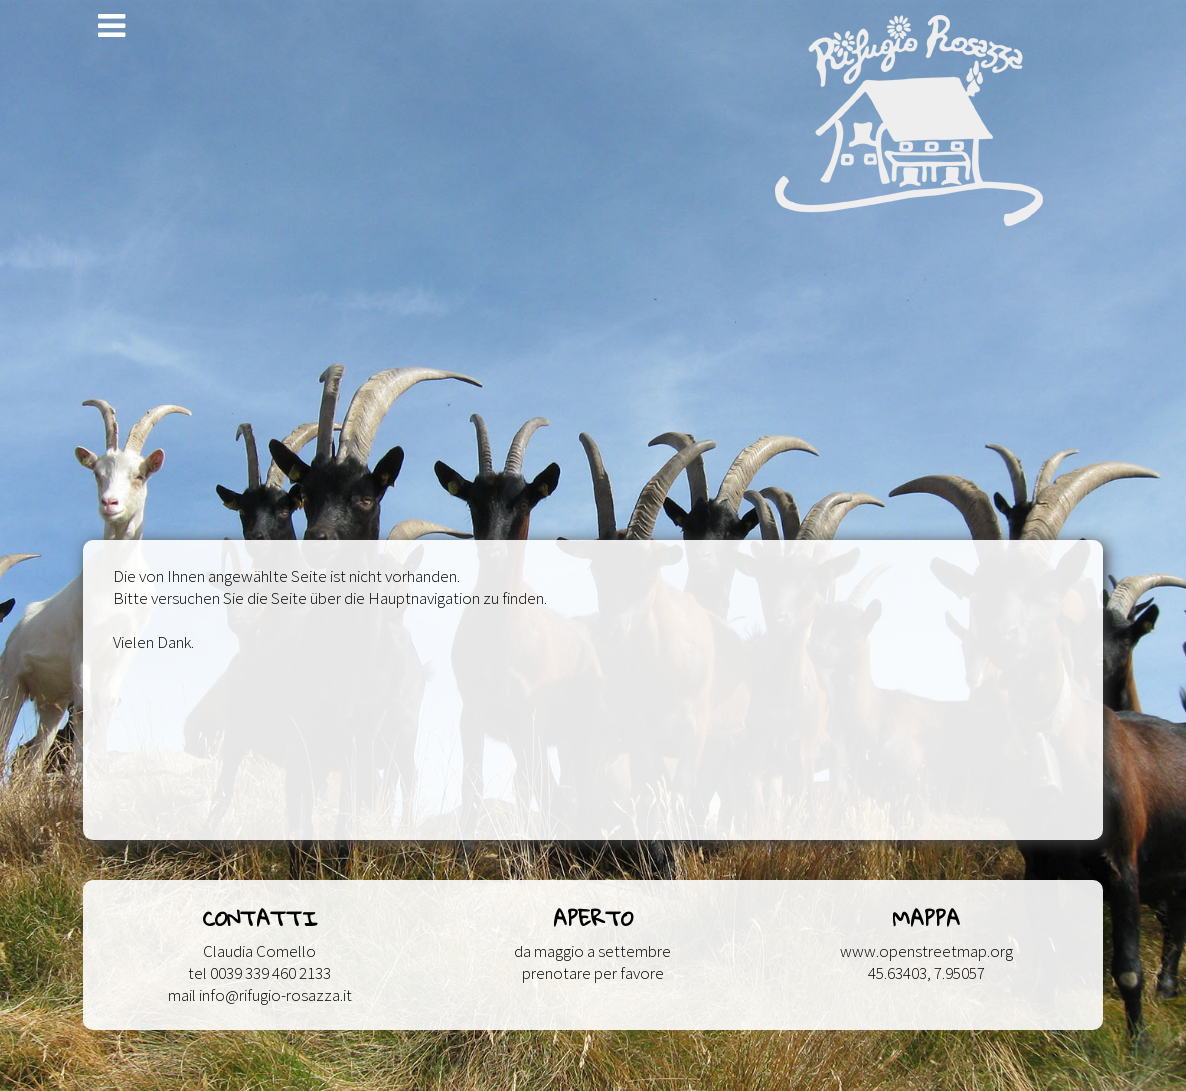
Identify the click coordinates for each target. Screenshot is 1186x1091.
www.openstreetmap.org (926, 951)
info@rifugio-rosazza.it (275, 995)
